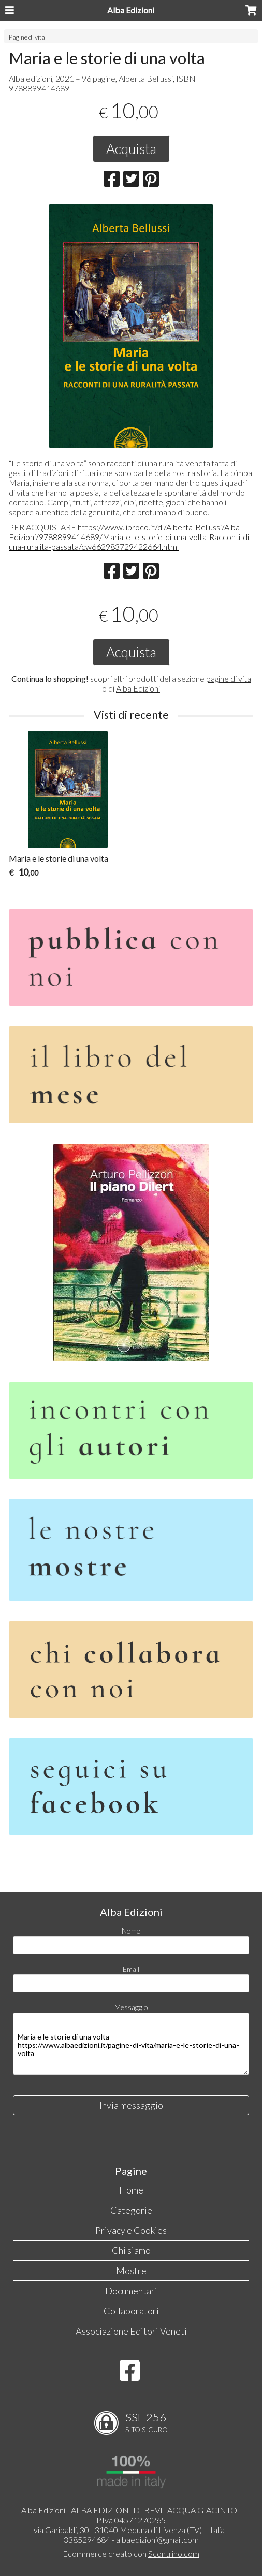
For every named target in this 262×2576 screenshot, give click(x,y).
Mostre (131, 2270)
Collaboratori (131, 2311)
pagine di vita (228, 678)
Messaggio (131, 2007)
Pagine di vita (27, 37)
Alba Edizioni (130, 10)
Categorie (131, 2210)
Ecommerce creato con (131, 2553)
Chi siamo (131, 2250)
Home (131, 2190)
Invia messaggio (131, 2105)
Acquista (131, 149)
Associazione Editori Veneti (131, 2331)
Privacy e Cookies (131, 2230)
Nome (131, 1930)
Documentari (131, 2290)
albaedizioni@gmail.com (157, 2539)
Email (131, 1969)
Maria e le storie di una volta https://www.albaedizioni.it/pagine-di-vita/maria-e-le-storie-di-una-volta (131, 2044)
